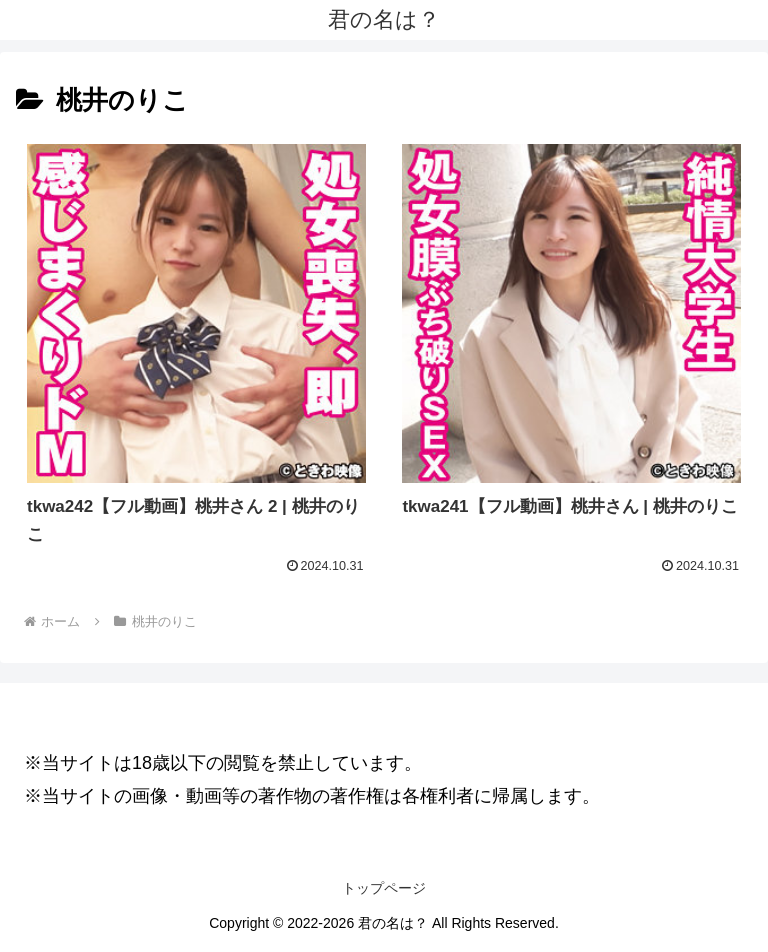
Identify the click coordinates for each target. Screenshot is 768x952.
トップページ (384, 888)
